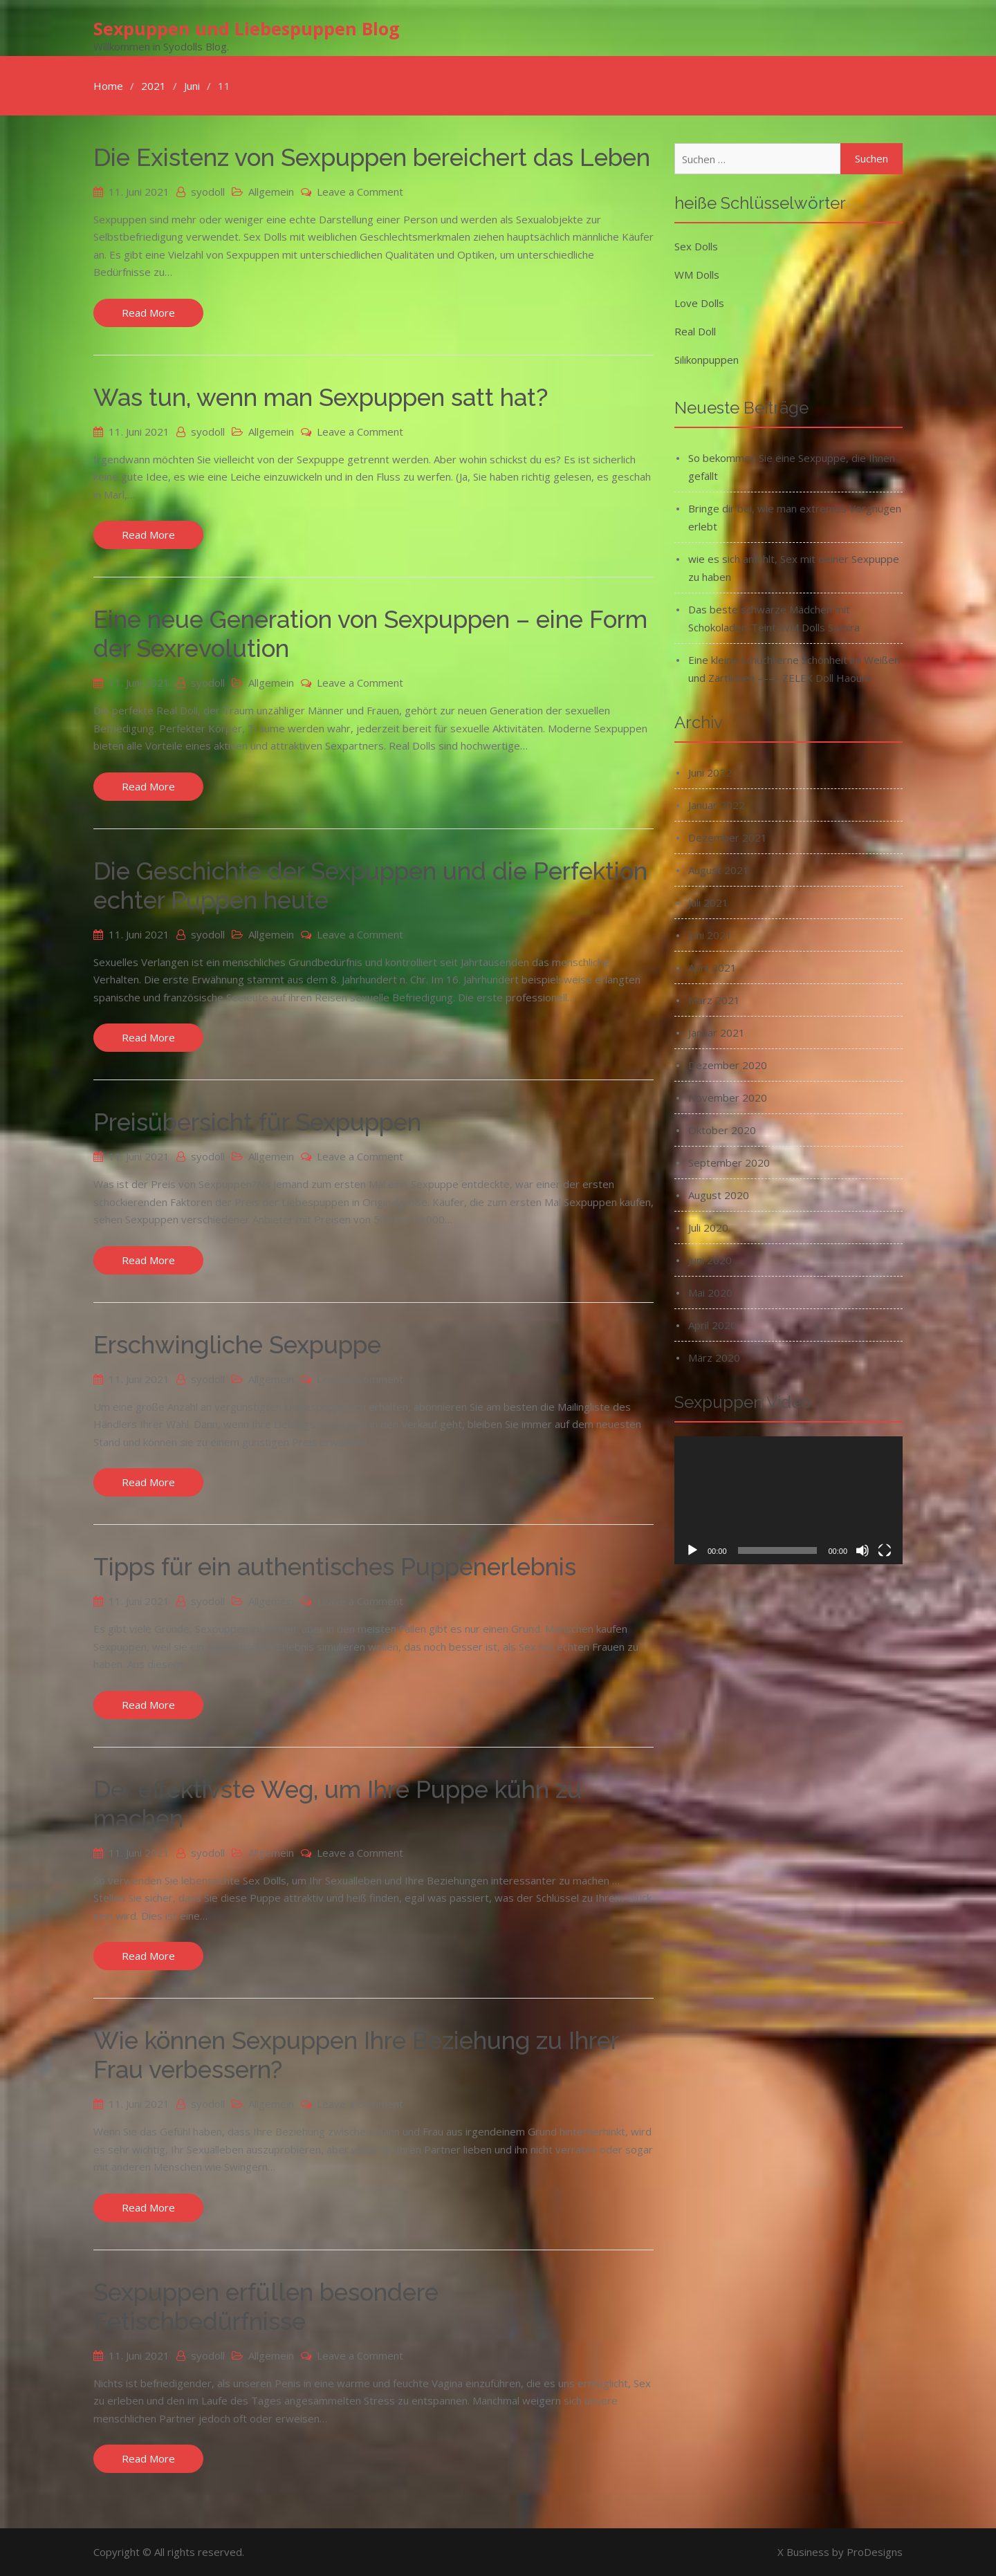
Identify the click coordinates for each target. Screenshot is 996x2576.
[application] (788, 1500)
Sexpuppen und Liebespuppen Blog (246, 28)
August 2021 (718, 869)
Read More (148, 312)
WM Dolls (696, 274)
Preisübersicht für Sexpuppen (257, 1122)
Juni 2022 (710, 772)
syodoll (208, 191)
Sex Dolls (696, 245)
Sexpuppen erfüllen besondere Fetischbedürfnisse (266, 2306)
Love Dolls (699, 302)
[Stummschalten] (862, 1550)
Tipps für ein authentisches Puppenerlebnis (334, 1567)
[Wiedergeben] (692, 1550)
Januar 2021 (716, 1032)
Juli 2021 (708, 902)
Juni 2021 (710, 934)
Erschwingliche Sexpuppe (237, 1344)
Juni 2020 (710, 1259)
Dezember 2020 (727, 1064)
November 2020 (727, 1097)
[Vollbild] (885, 1550)
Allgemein (271, 191)
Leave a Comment (360, 191)
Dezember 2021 (727, 837)
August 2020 (718, 1194)
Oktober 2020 (722, 1129)
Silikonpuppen (706, 359)
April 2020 (712, 1324)
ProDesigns (875, 2552)
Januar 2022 (716, 804)
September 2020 (729, 1162)
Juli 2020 (708, 1227)
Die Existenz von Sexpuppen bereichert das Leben (371, 156)
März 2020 (714, 1357)
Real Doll (695, 330)
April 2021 (712, 967)
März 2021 (714, 999)
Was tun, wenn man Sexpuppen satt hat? (320, 396)
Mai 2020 (710, 1292)
